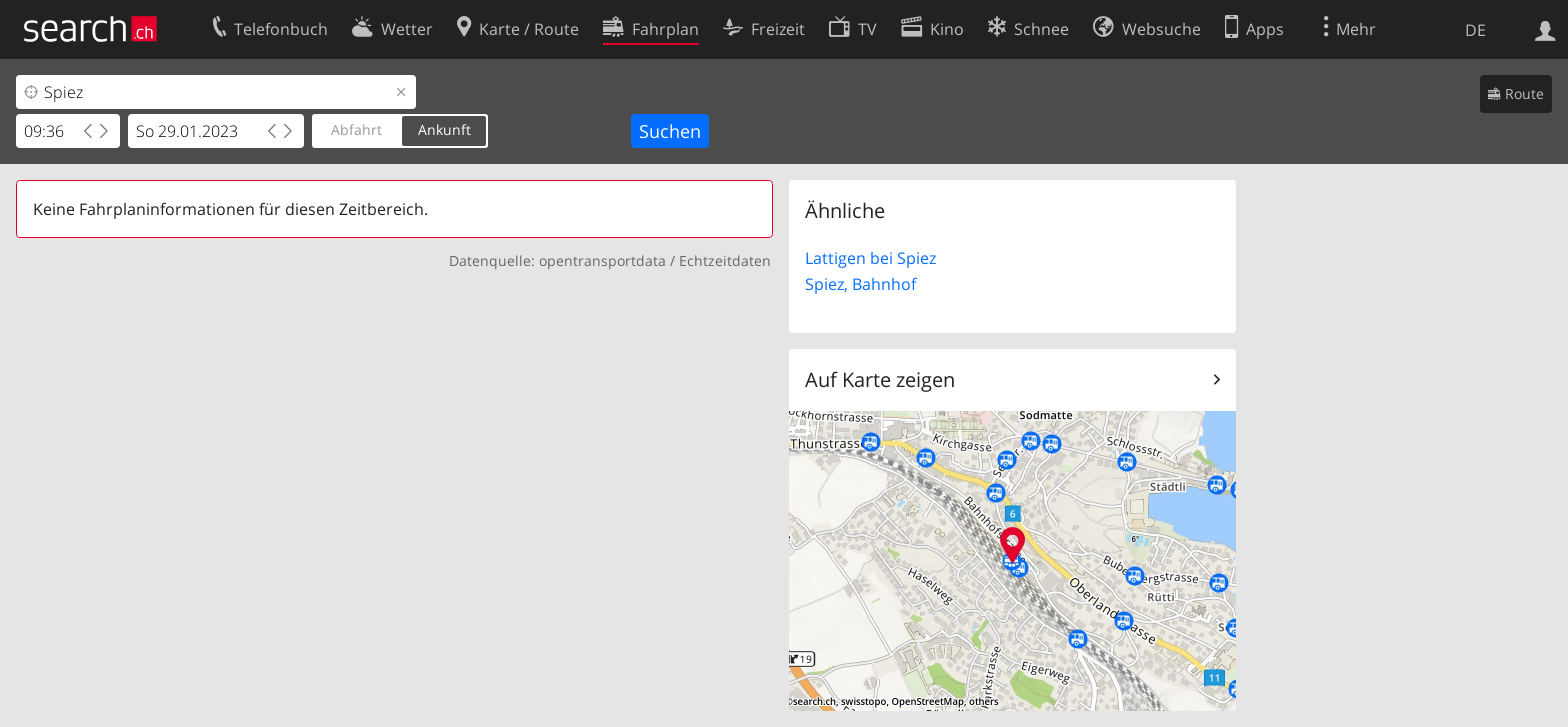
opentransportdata (602, 260)
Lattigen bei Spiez (870, 258)
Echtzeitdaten (725, 260)
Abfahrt (356, 129)
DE (1475, 30)
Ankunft (444, 129)
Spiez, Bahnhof (860, 284)
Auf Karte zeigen (880, 379)
